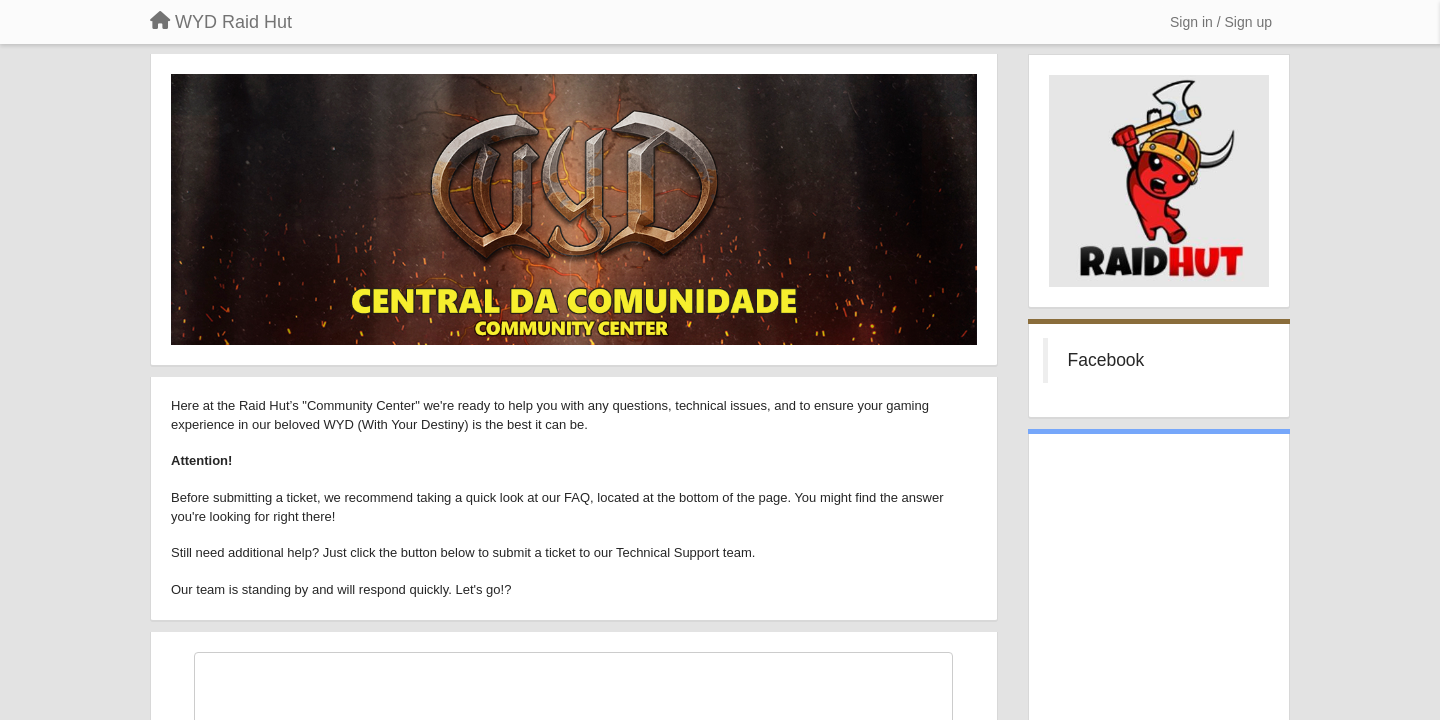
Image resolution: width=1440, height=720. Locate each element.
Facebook (1106, 360)
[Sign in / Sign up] (1221, 22)
